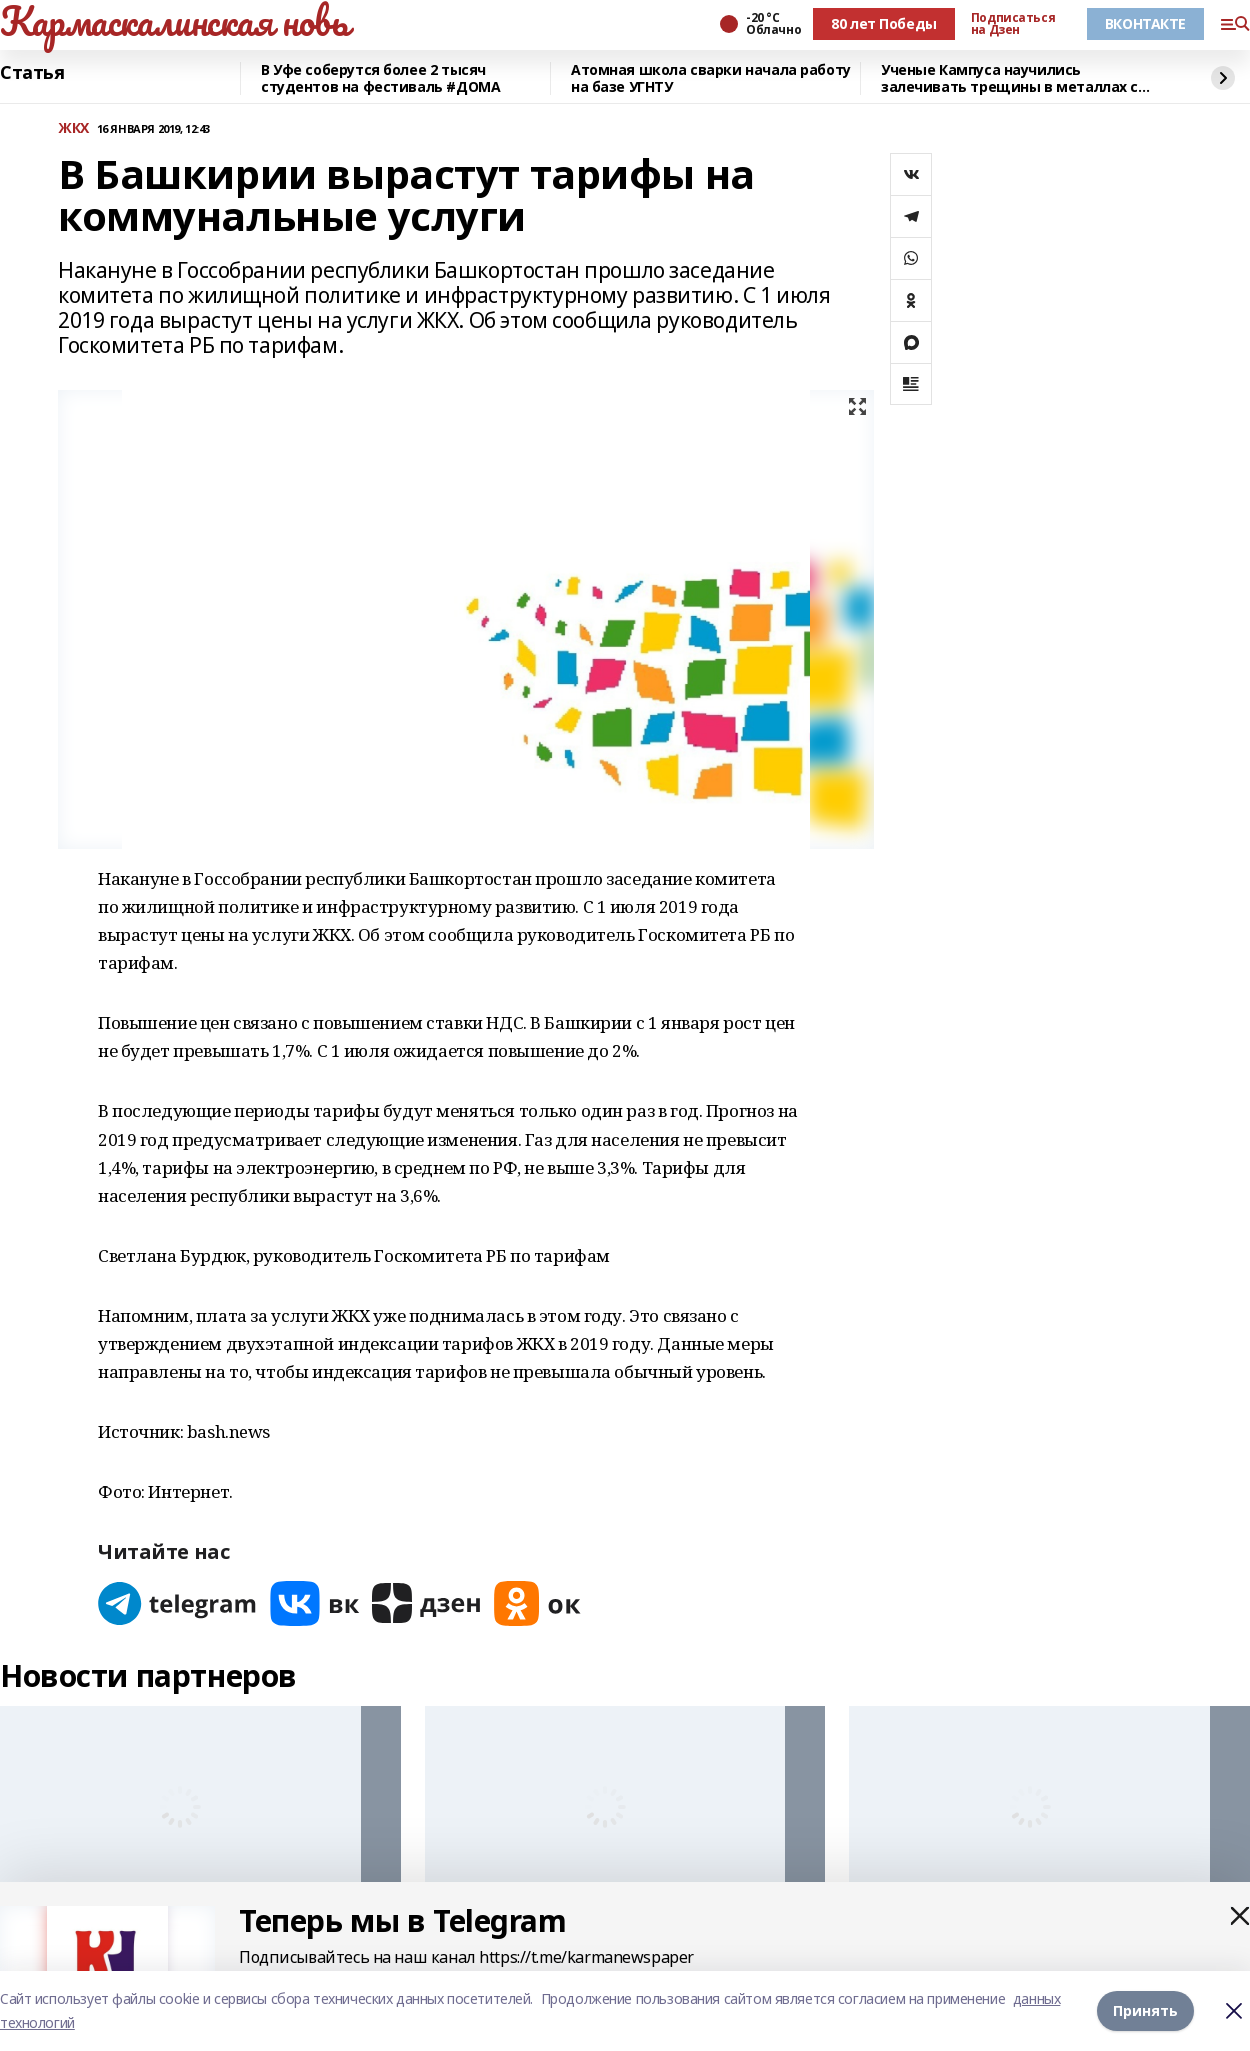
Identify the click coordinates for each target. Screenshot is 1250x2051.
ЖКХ (73, 128)
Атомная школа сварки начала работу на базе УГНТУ (711, 78)
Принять (1145, 2010)
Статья (32, 73)
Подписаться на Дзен (1013, 24)
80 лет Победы (884, 23)
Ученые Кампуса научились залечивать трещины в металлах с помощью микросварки (1009, 78)
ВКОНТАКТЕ (1145, 23)
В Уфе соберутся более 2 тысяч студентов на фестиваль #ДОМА (380, 78)
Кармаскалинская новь (174, 21)
